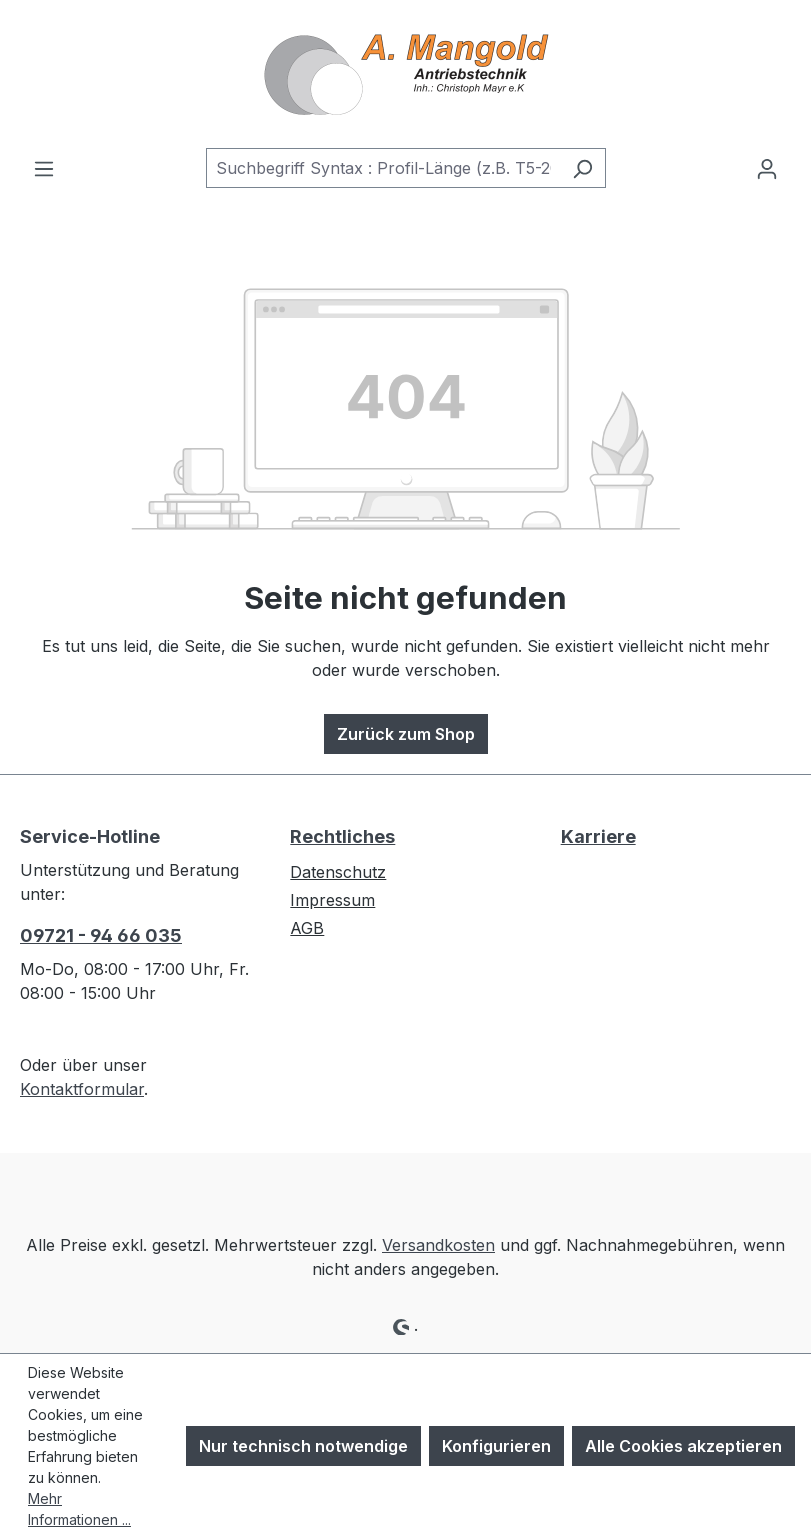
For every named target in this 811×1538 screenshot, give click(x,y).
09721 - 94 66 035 (101, 935)
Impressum (332, 900)
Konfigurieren (496, 1446)
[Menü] (44, 168)
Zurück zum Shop (406, 734)
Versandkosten (438, 1245)
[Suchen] (582, 168)
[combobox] (383, 168)
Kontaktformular (82, 1089)
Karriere (598, 836)
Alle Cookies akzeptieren (683, 1446)
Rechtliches (342, 836)
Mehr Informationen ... (79, 1509)
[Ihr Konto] (767, 168)
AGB (307, 928)
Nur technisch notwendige (303, 1446)
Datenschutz (338, 872)
